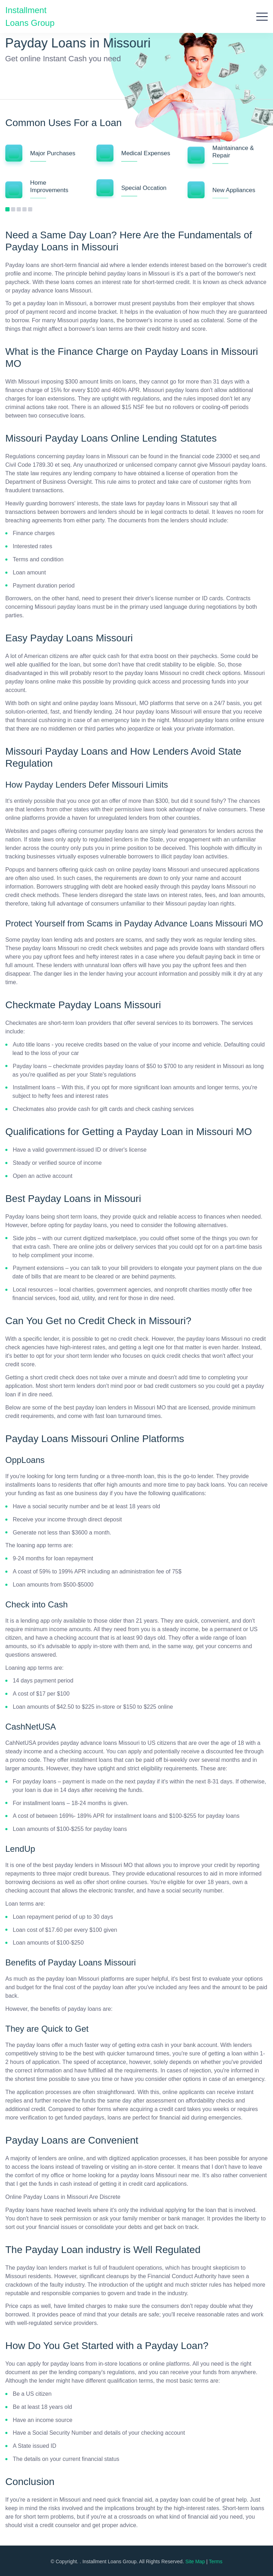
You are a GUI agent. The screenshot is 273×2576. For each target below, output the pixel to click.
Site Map (195, 2561)
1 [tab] (7, 209)
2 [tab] (13, 209)
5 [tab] (30, 209)
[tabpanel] (45, 175)
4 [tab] (24, 209)
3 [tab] (19, 209)
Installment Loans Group (30, 15)
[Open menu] (262, 15)
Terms (215, 2561)
